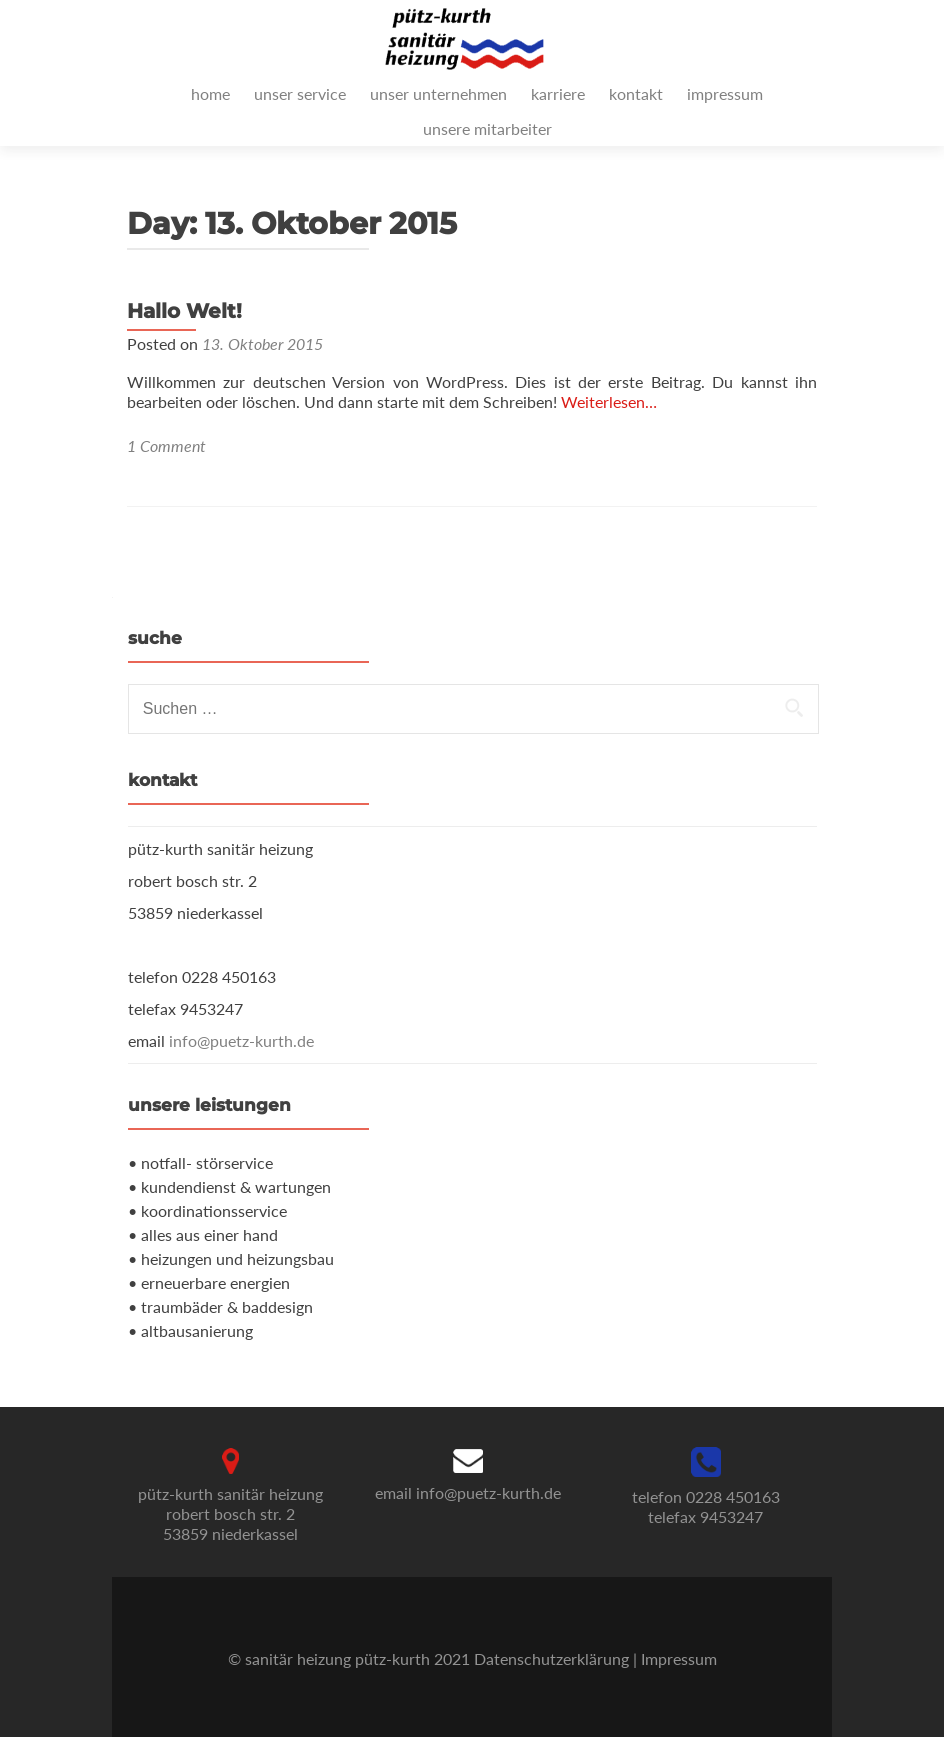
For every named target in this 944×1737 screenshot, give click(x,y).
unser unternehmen (438, 93)
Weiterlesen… (609, 401)
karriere (558, 93)
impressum (725, 93)
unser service (300, 93)
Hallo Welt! (184, 311)
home (210, 93)
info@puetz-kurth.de (241, 1040)
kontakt (636, 93)
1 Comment (166, 445)
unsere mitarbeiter (487, 128)
